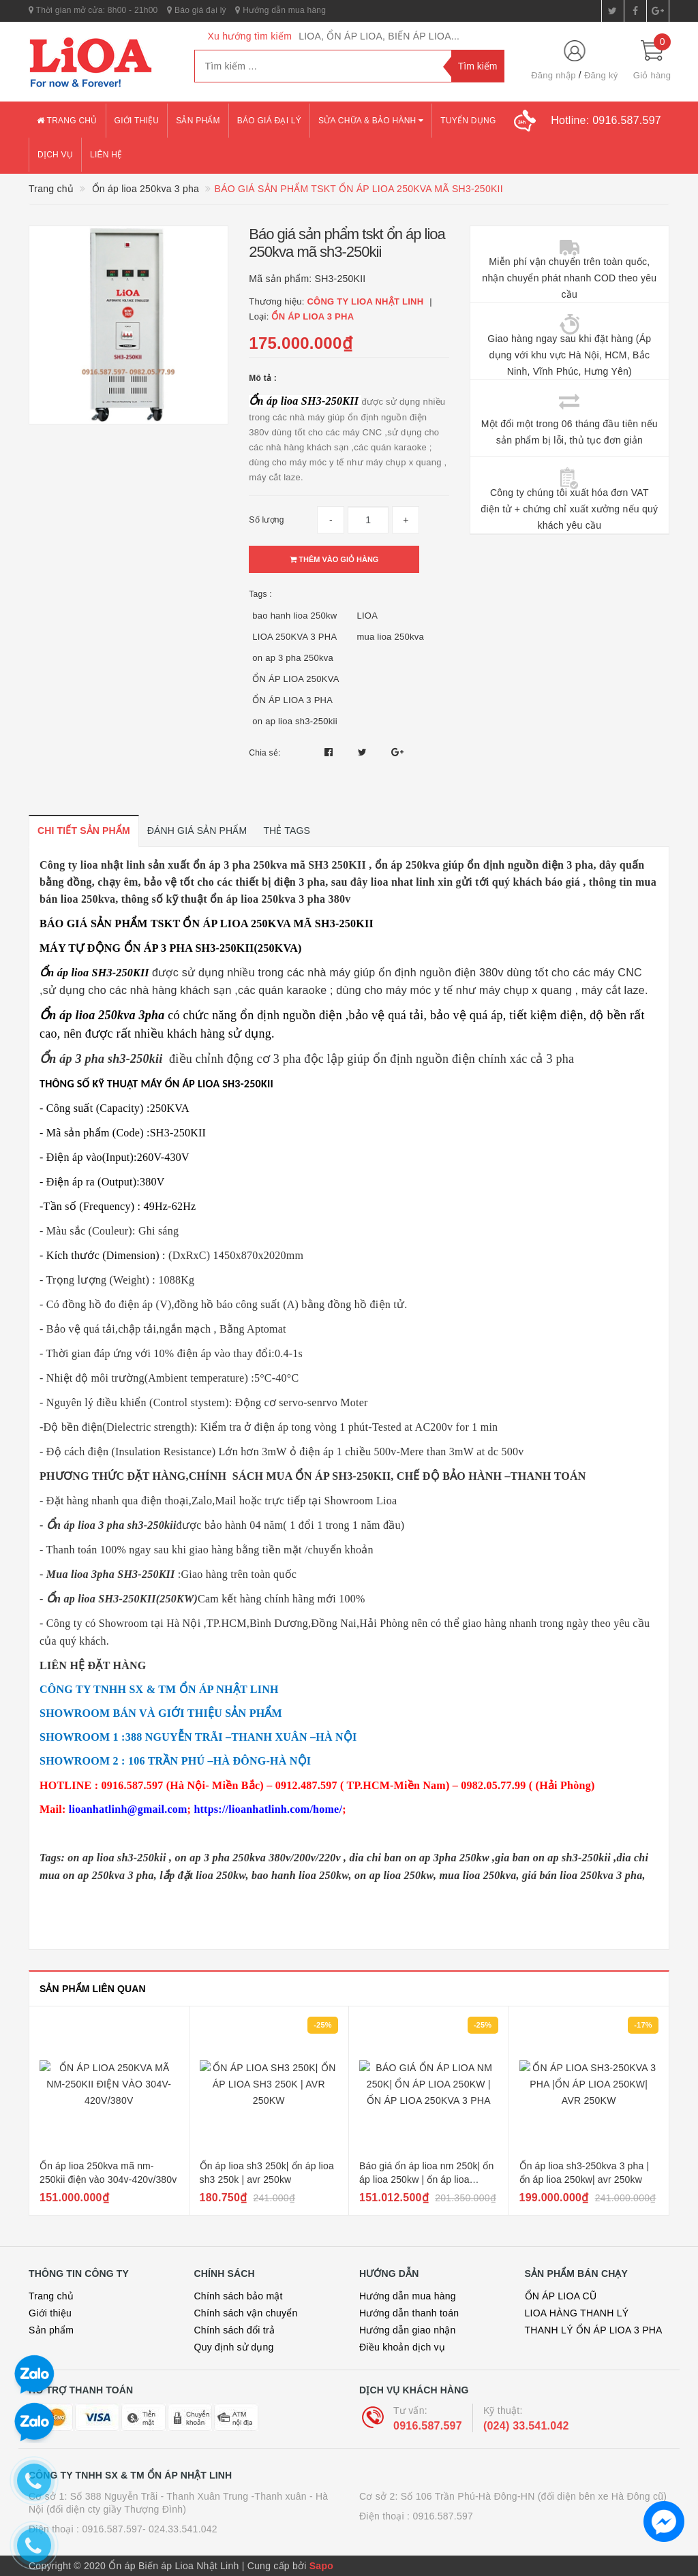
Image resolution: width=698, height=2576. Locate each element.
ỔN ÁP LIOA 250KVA (295, 679)
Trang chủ (67, 120)
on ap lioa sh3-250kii (294, 721)
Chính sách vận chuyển (246, 2313)
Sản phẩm (198, 120)
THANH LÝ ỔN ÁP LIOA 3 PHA (594, 2330)
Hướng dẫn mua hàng (280, 10)
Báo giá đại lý (196, 10)
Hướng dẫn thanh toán (409, 2313)
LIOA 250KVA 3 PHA (294, 637)
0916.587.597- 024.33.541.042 (149, 2529)
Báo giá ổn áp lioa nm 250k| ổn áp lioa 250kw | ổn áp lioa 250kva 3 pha (426, 2179)
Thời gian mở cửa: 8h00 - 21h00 (93, 10)
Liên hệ (106, 154)
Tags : (260, 594)
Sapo (321, 2565)
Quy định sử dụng (234, 2347)
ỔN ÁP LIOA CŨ (561, 2296)
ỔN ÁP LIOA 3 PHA (292, 700)
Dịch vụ (55, 154)
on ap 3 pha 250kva (292, 658)
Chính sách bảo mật (238, 2296)
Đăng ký (601, 75)
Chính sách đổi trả (234, 2330)
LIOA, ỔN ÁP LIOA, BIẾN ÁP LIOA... (379, 36)
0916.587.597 (427, 2426)
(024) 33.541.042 (526, 2426)
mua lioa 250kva (389, 637)
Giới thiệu (137, 120)
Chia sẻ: (264, 753)
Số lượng (266, 520)
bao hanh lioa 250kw (294, 615)
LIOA (367, 615)
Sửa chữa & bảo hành (370, 120)
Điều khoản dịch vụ (402, 2347)
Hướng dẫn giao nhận (407, 2330)
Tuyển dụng (468, 120)
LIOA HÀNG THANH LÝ (577, 2313)
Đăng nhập (553, 75)
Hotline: (606, 120)
